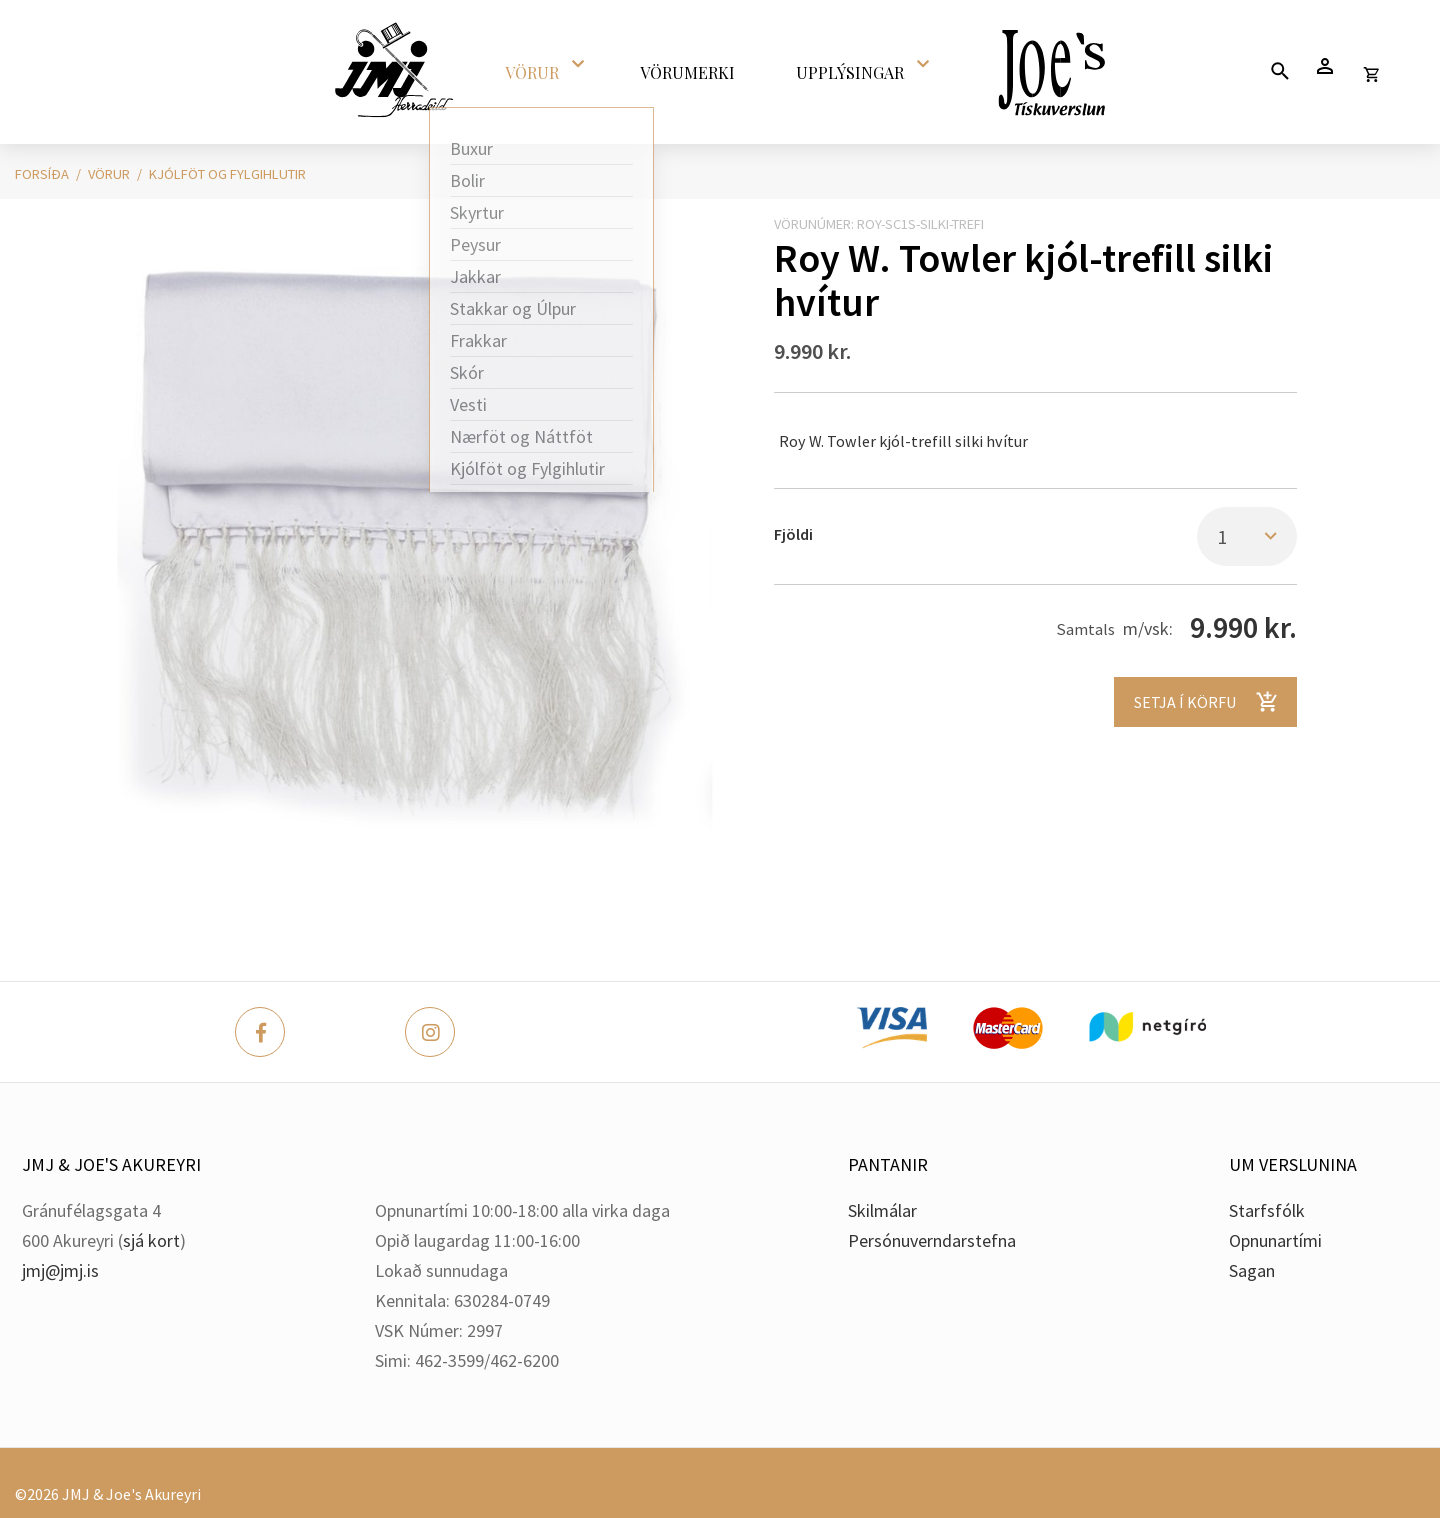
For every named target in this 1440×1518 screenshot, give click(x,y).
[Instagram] (430, 1032)
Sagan (1252, 1270)
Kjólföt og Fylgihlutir (227, 174)
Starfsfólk (1267, 1210)
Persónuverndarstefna (932, 1240)
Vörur (109, 174)
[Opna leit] (1279, 70)
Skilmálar (882, 1210)
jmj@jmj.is (60, 1270)
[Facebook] (260, 1032)
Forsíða (42, 174)
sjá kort (151, 1240)
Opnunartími (1275, 1240)
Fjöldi (793, 534)
